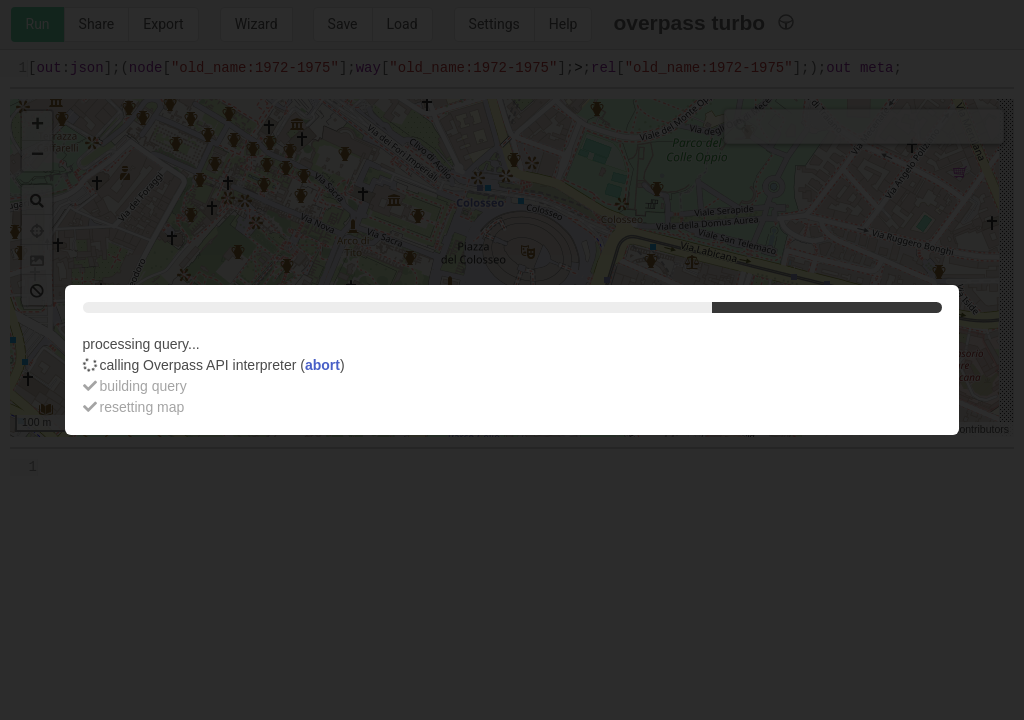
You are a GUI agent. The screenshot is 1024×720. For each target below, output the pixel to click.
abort (322, 365)
